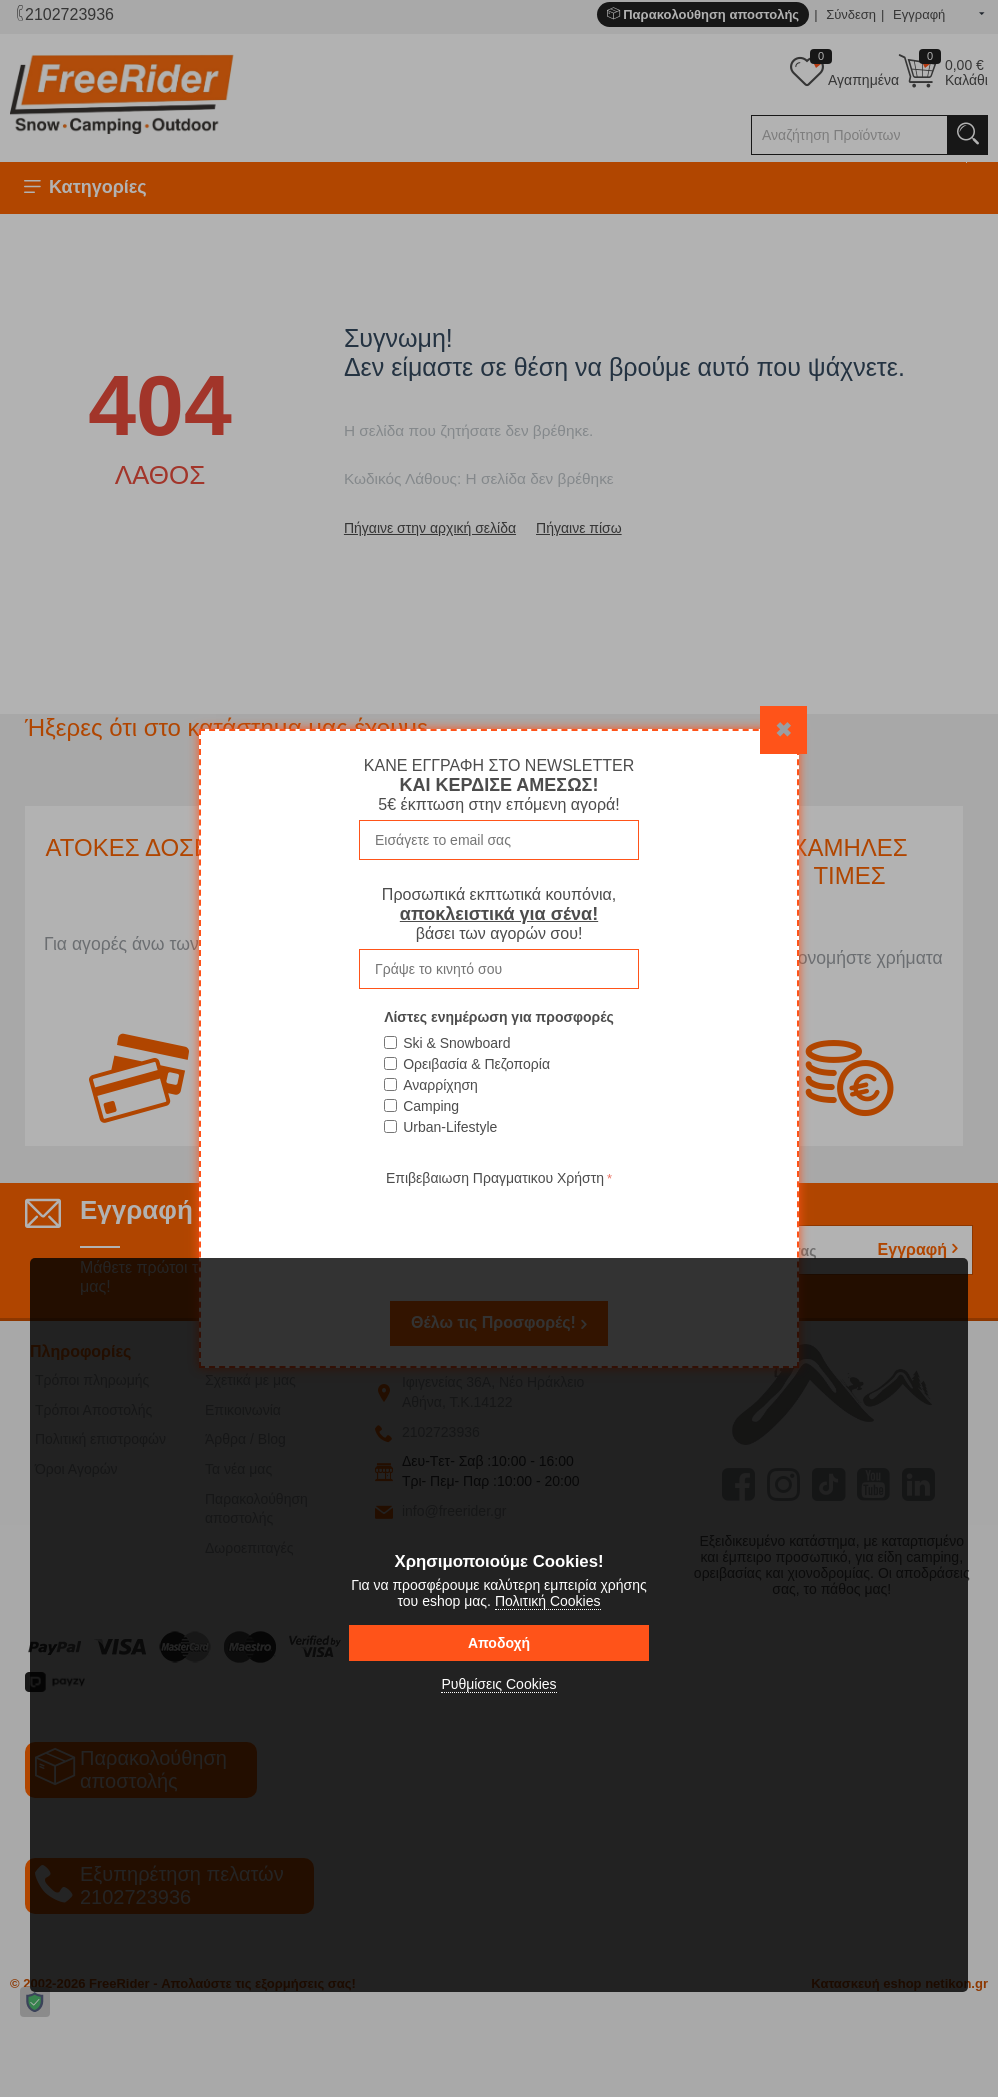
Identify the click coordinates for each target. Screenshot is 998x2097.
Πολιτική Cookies (548, 1601)
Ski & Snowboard (456, 1043)
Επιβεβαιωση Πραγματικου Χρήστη (495, 1178)
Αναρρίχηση (440, 1085)
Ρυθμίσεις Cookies (498, 1684)
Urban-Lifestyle (450, 1127)
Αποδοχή (499, 1643)
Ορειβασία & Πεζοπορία (476, 1064)
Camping (431, 1106)
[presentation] (499, 1230)
